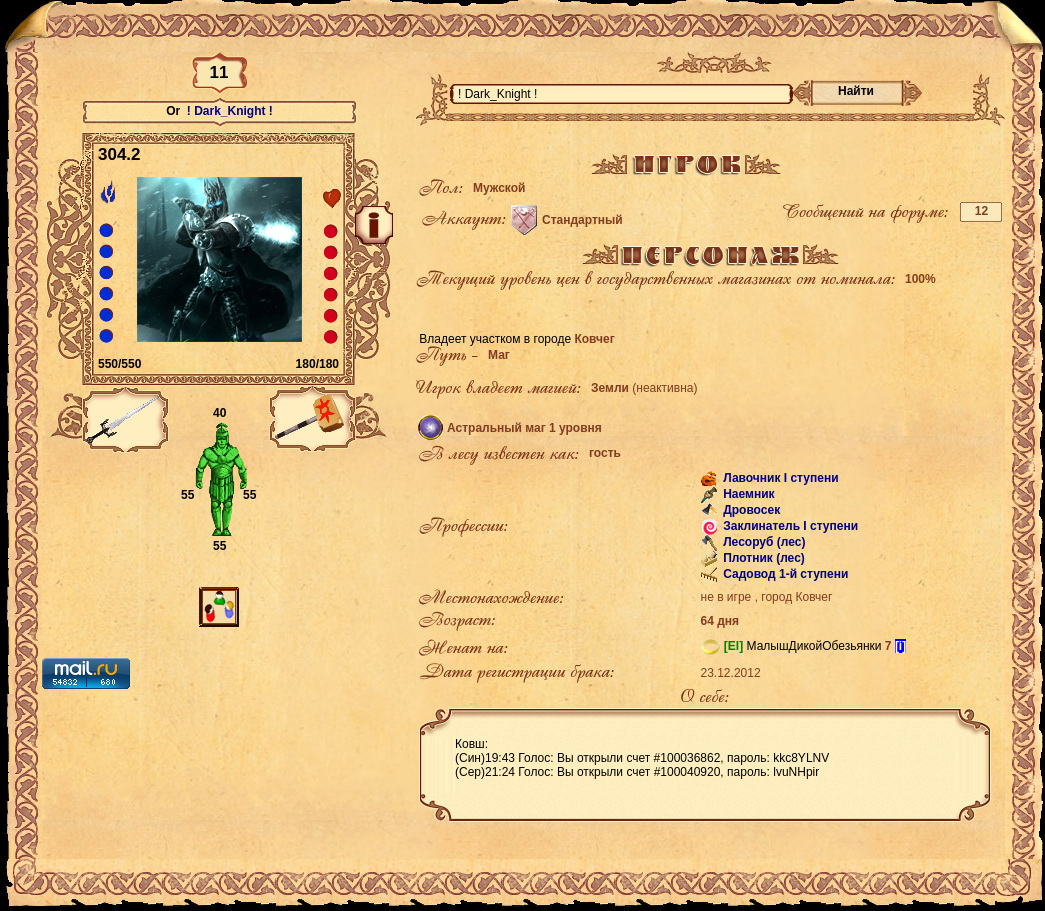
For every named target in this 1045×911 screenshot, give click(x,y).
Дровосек (750, 510)
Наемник (747, 494)
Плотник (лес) (762, 558)
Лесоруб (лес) (763, 542)
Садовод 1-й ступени (784, 574)
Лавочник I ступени (779, 478)
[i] (900, 646)
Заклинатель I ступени (789, 526)
